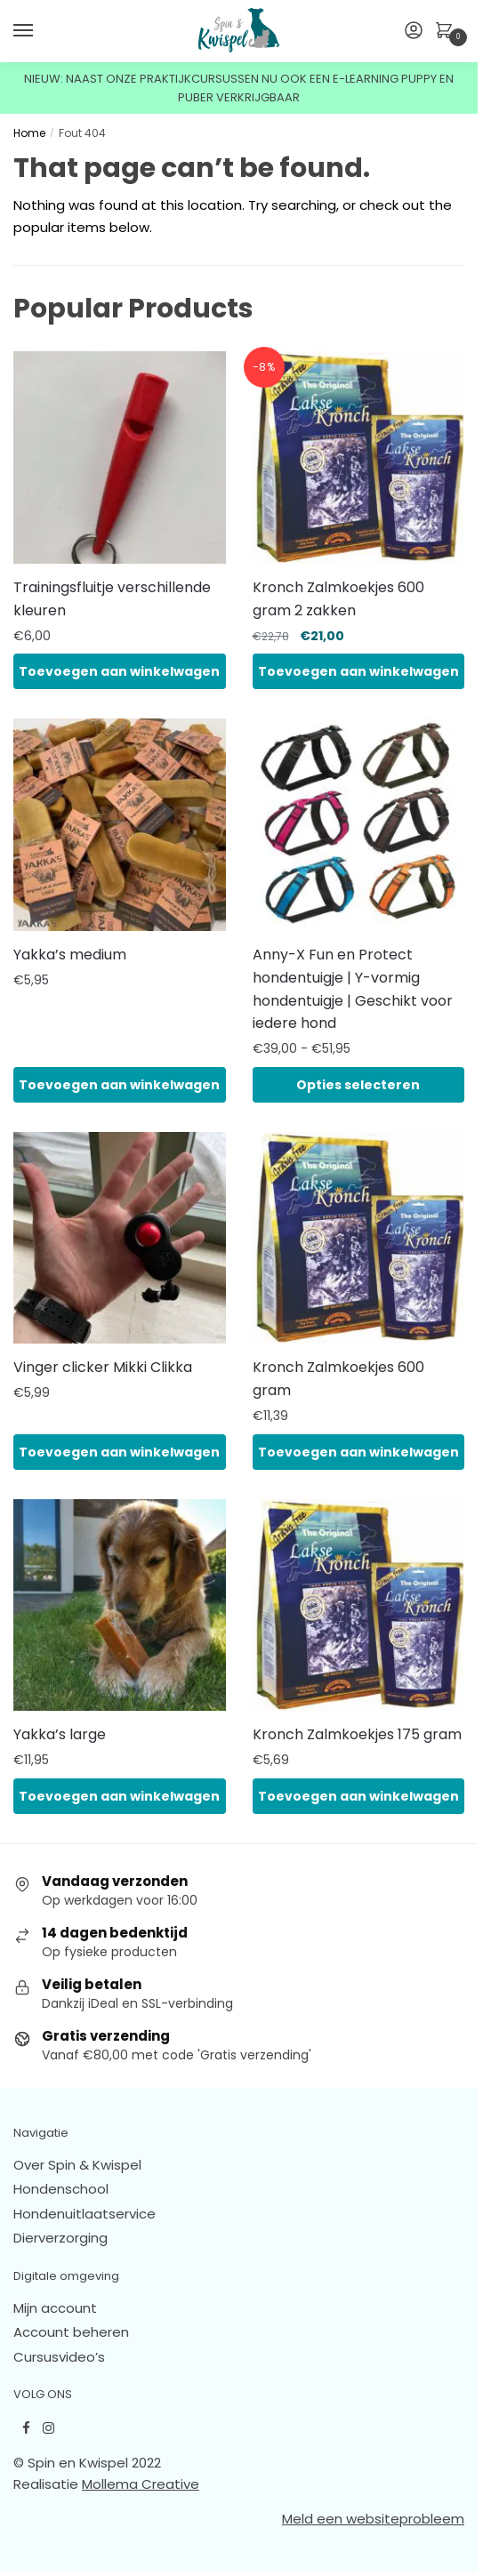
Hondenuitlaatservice (84, 2213)
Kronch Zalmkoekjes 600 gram (338, 1378)
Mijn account (55, 2308)
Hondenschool (61, 2188)
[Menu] (40, 31)
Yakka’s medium (69, 954)
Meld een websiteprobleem (373, 2518)
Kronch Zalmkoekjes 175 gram (357, 1734)
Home (29, 132)
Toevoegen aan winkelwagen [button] (119, 671)
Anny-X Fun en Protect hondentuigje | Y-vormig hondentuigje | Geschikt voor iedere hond (353, 989)
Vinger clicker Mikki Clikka (102, 1367)
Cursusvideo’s (59, 2356)
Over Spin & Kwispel (77, 2164)
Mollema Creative (140, 2484)
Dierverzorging (60, 2237)
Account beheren (71, 2332)
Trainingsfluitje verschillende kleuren (112, 599)
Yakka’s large (59, 1734)
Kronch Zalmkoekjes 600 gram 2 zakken (338, 599)
